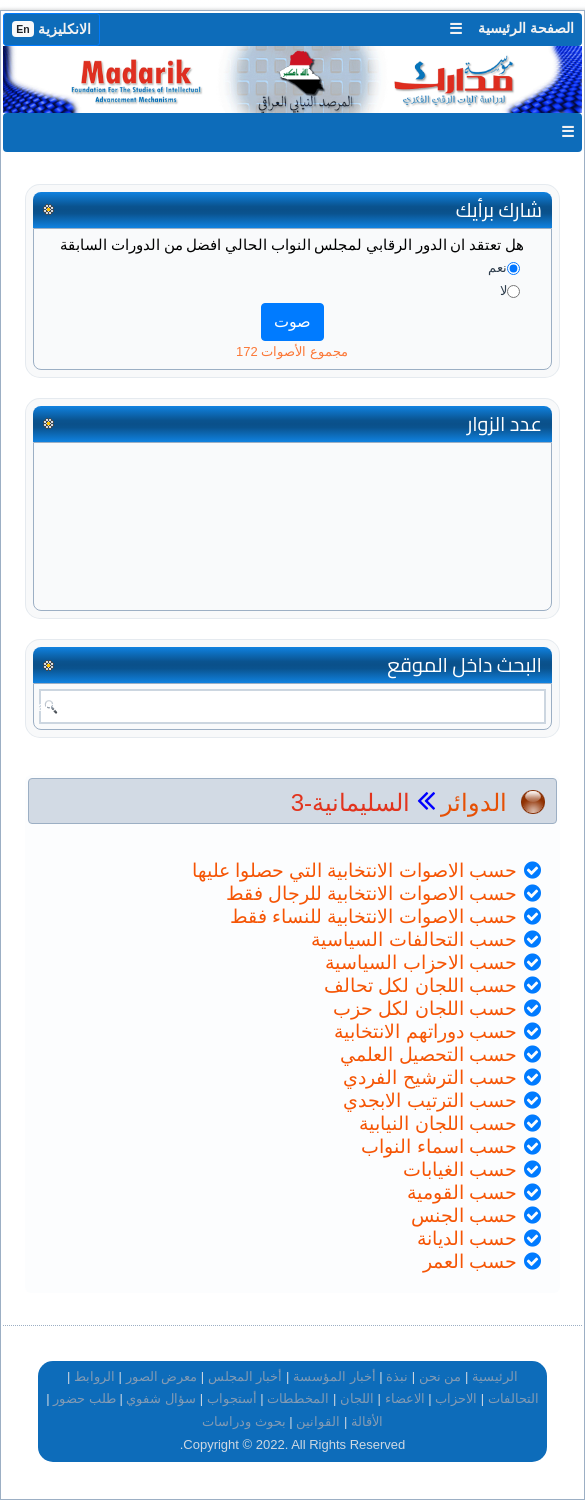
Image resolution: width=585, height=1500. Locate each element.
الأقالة (367, 1421)
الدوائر (474, 802)
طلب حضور (84, 1398)
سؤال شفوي (161, 1398)
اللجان (357, 1398)
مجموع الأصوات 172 (292, 351)
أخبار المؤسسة (334, 1376)
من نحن (440, 1376)
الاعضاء (405, 1398)
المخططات (298, 1398)
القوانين (318, 1421)
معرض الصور (162, 1376)
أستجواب (232, 1398)
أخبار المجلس (245, 1376)
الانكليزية (51, 29)
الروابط (94, 1376)
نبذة (397, 1376)
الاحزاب (456, 1398)
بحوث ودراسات (244, 1421)
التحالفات (513, 1398)
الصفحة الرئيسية (526, 28)
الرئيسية (495, 1376)
